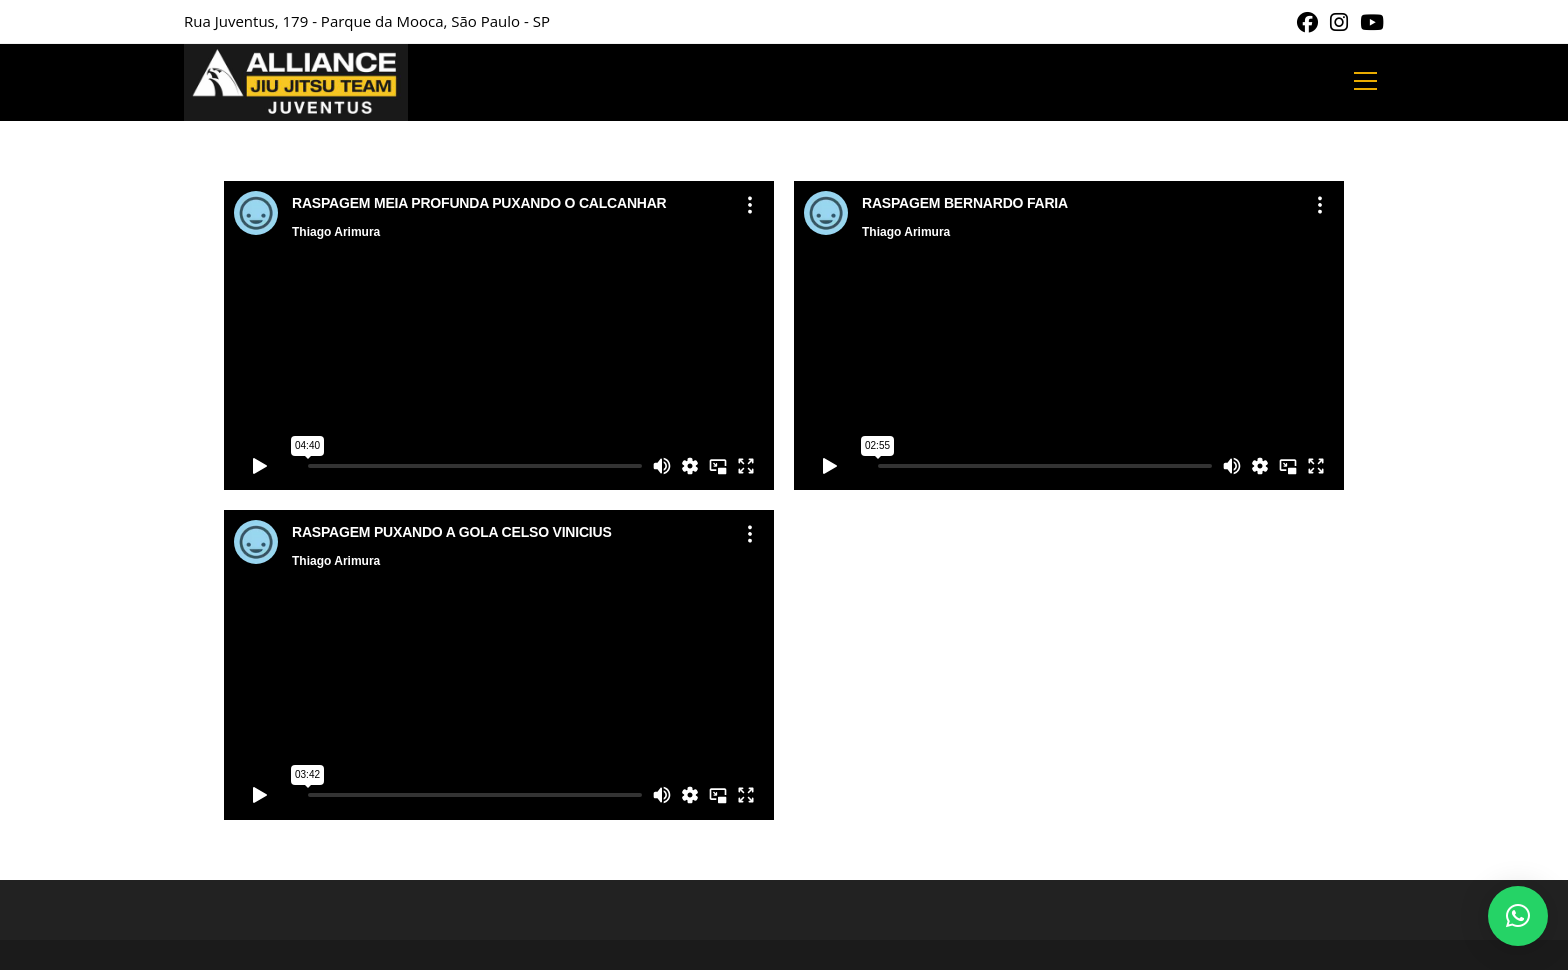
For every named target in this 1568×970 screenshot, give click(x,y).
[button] (1518, 916)
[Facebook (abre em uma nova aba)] (1307, 22)
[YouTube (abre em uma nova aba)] (1369, 22)
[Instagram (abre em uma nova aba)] (1339, 22)
